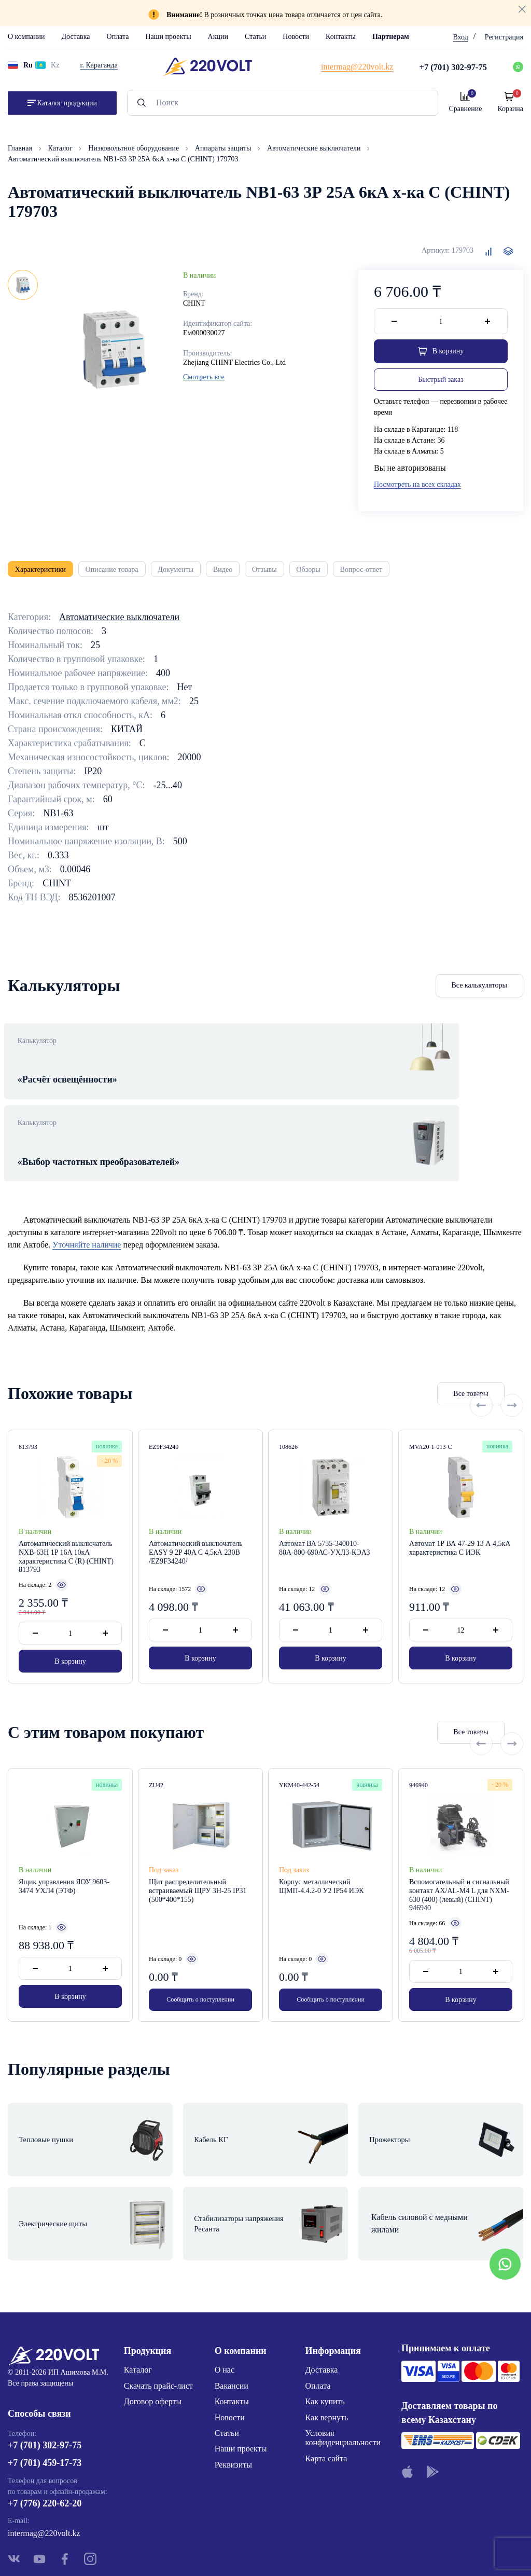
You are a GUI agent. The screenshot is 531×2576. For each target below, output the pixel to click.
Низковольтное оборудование (134, 148)
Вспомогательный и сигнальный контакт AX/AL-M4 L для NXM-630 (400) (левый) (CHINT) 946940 (459, 1876)
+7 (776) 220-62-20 (44, 2437)
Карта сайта (326, 2388)
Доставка (75, 36)
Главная (21, 148)
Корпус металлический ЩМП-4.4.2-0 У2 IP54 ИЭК (321, 1867)
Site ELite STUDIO (328, 2552)
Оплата (118, 36)
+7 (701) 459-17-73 (44, 2397)
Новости (296, 36)
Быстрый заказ (440, 382)
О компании (26, 36)
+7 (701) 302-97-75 (44, 2380)
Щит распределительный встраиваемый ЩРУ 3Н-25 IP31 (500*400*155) (198, 1871)
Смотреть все (204, 377)
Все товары (417, 1374)
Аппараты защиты (224, 148)
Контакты (341, 36)
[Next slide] (511, 1374)
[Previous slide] (481, 1374)
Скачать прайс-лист (158, 2315)
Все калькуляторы (480, 993)
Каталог (61, 148)
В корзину (70, 1642)
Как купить (325, 2331)
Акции (218, 36)
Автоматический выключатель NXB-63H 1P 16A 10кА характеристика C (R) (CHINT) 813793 (66, 1537)
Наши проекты (168, 36)
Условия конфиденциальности (343, 2368)
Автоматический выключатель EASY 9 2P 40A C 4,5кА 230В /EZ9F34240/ (196, 1533)
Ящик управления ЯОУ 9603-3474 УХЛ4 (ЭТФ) (64, 1867)
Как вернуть (326, 2346)
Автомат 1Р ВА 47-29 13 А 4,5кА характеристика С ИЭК (459, 1528)
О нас (224, 2299)
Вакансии (231, 2315)
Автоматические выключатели (314, 148)
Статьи (255, 36)
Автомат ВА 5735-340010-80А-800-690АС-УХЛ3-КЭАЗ (324, 1528)
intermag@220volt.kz (44, 2467)
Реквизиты (233, 2394)
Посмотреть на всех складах (417, 486)
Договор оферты (153, 2331)
